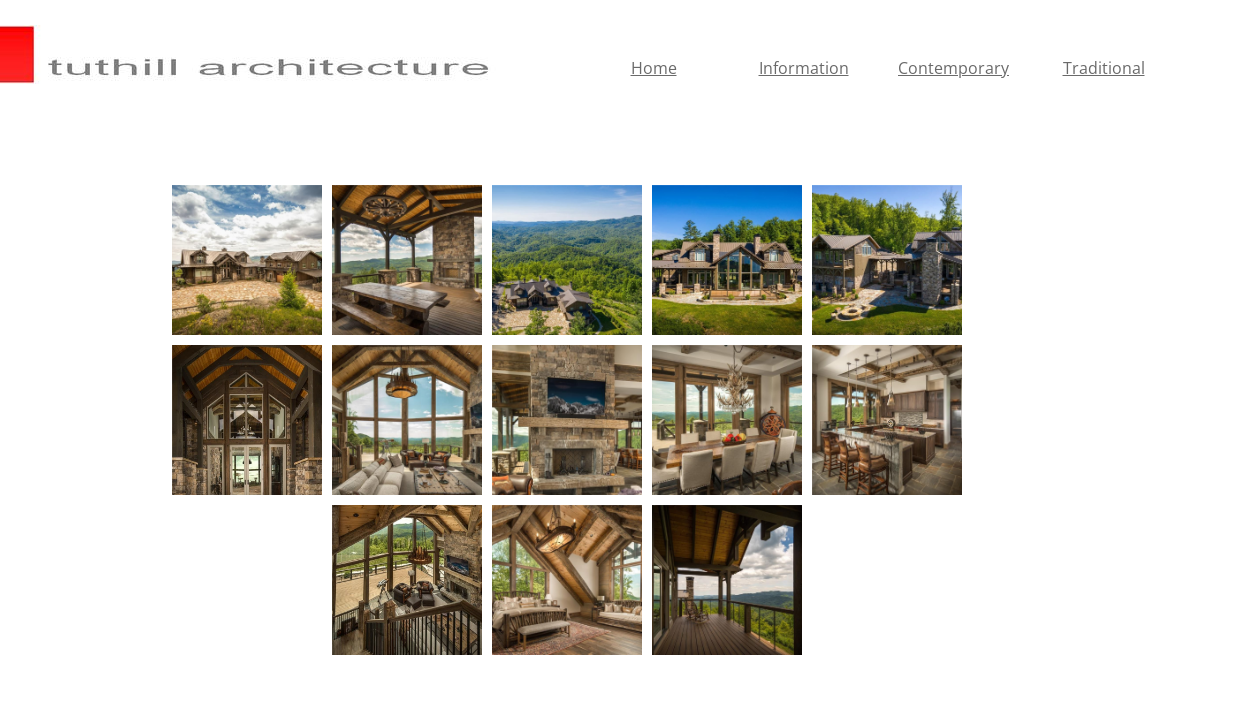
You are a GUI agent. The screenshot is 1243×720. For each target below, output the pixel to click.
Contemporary (953, 68)
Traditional (1104, 68)
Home (654, 68)
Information (804, 68)
